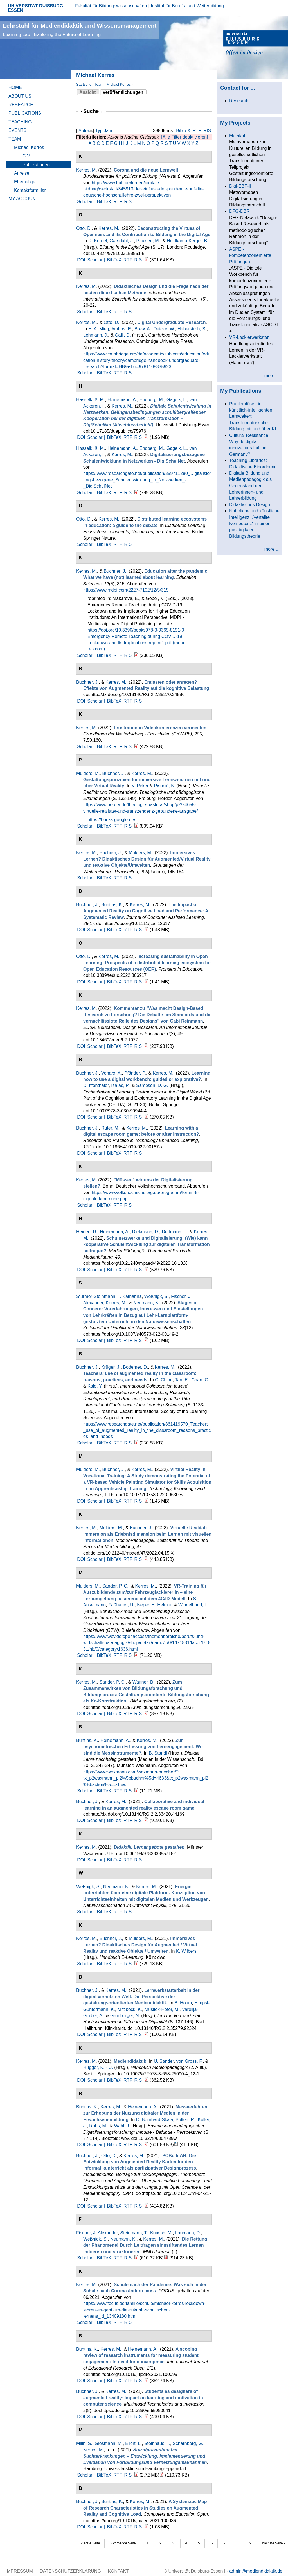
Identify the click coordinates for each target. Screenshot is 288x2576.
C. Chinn (163, 1379)
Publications (24, 113)
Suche (92, 111)
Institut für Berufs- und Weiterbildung (187, 5)
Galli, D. (123, 335)
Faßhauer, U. (121, 1605)
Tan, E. (182, 1379)
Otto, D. (84, 228)
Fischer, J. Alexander (97, 2232)
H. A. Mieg (98, 328)
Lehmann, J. (95, 335)
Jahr (108, 130)
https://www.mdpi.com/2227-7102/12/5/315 (125, 590)
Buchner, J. (115, 571)
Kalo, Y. (95, 1386)
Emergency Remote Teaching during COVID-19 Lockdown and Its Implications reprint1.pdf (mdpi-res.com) (136, 643)
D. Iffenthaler (96, 1085)
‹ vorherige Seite (123, 2543)
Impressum (19, 2571)
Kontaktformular (30, 190)
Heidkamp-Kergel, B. (187, 240)
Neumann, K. (146, 1302)
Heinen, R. (87, 1231)
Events (17, 130)
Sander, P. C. (115, 1586)
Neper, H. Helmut (154, 1605)
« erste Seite (90, 2543)
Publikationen (36, 164)
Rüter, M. (110, 1128)
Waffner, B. (143, 1682)
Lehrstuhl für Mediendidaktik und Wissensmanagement (79, 29)
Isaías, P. (120, 1085)
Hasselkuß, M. (90, 399)
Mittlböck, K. (130, 2009)
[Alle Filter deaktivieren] (184, 137)
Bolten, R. (185, 2119)
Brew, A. (142, 328)
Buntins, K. (112, 904)
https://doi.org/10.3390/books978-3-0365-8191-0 (135, 630)
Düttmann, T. (174, 1231)
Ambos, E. (121, 328)
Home (15, 87)
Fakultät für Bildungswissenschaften (111, 5)
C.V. (26, 156)
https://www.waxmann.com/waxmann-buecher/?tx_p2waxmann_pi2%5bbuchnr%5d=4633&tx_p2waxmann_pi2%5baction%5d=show (145, 1778)
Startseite (83, 84)
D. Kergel (97, 240)
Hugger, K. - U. (98, 2067)
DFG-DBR (239, 211)
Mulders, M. (88, 773)
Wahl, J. (122, 2125)
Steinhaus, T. (157, 2443)
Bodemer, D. (135, 1367)
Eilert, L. (133, 2443)
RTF (197, 130)
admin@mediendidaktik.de (255, 2571)
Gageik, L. (176, 399)
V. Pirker (140, 785)
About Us (20, 96)
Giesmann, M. (109, 2443)
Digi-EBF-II (240, 186)
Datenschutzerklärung (70, 2571)
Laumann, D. (188, 2232)
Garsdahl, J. (121, 240)
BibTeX (183, 130)
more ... (272, 375)
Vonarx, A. (111, 1073)
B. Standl (158, 1753)
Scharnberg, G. (188, 2443)
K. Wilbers (186, 1951)
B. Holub (183, 2003)
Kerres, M (86, 170)
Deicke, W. (164, 328)
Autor (83, 130)
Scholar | (86, 201)
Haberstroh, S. (191, 328)
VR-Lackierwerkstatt (249, 337)
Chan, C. (200, 1379)
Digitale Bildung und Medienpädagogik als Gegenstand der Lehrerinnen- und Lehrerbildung (250, 486)
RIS (207, 130)
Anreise (21, 173)
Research (20, 104)
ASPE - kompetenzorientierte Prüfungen (250, 255)
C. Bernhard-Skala (154, 2119)
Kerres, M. (108, 228)
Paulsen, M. (148, 240)
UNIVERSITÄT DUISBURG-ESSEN (36, 8)
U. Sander (164, 2061)
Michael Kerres (118, 84)
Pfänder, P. (135, 1073)
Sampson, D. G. (152, 1085)
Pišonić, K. (165, 785)
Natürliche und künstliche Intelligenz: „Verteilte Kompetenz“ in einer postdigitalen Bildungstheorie (254, 523)
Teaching (20, 121)
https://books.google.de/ (111, 819)
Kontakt (118, 2571)
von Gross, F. (189, 2061)
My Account (23, 198)
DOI (81, 259)
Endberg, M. (152, 399)
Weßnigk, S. (156, 1296)
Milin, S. (84, 2443)
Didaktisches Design (249, 504)
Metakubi (238, 135)
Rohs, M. (98, 2125)
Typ (99, 130)
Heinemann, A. (122, 399)
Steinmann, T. (134, 2232)
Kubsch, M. (161, 2232)
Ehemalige (24, 181)
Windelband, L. (193, 1605)
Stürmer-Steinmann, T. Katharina (109, 1296)
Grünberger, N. (125, 2015)
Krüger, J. (110, 1367)
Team (98, 84)
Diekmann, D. (145, 1231)
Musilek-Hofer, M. (162, 2009)
